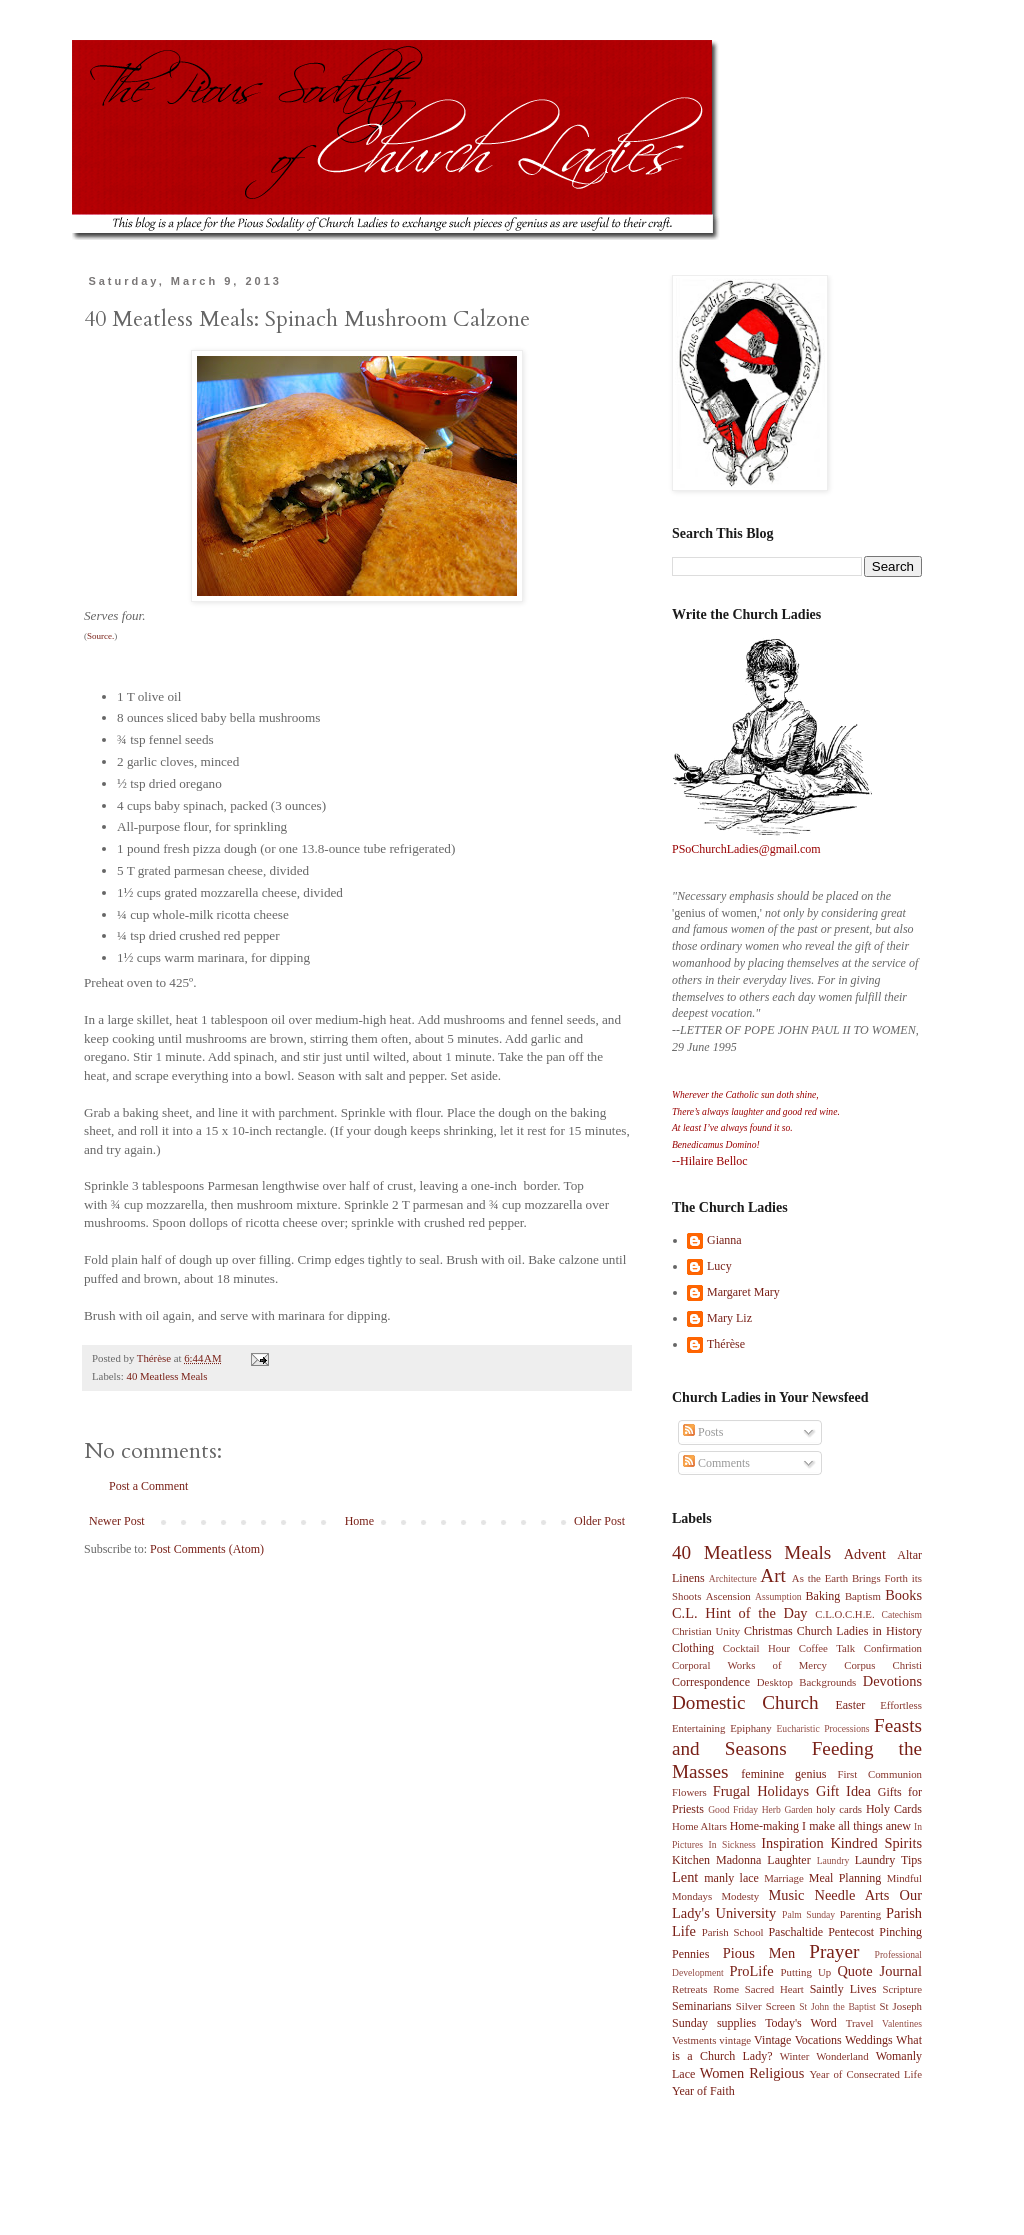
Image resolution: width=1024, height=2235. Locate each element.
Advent (865, 1554)
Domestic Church (745, 1702)
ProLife (752, 1971)
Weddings (869, 2040)
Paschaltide (795, 1932)
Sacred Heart (774, 1989)
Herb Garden (787, 1809)
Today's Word (801, 2023)
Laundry (833, 1860)
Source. (100, 636)
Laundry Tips (888, 1860)
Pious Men (759, 1953)
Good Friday (733, 1809)
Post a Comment (148, 1486)
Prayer (834, 1951)
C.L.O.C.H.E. (844, 1614)
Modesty (740, 1896)
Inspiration (792, 1843)
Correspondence (711, 1682)
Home (359, 1521)
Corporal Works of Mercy (749, 1665)
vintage (735, 2040)
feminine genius (783, 1774)
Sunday (690, 2023)
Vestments (694, 2040)
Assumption (778, 1596)
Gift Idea (843, 1791)
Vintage (772, 2040)
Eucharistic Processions (822, 1728)
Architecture (733, 1578)
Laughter (788, 1860)
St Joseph (900, 2006)
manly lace (731, 1878)
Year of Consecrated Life (865, 2074)
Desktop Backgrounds (806, 1682)
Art (773, 1575)
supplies (736, 2023)
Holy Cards (894, 1809)
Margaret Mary (743, 1292)
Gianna (724, 1240)
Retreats (689, 1989)
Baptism (863, 1596)
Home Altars (699, 1826)
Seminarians (701, 2006)
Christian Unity (706, 1631)
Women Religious (752, 2073)
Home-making (764, 1826)
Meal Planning (845, 1878)
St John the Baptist (837, 2006)
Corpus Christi (883, 1665)
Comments (716, 1463)
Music (786, 1895)
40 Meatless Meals (166, 1376)
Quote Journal (879, 1971)
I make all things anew (856, 1826)
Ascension (728, 1596)
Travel (860, 2023)
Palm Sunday (808, 1914)
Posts (703, 1432)
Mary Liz (729, 1318)
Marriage (784, 1878)
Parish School (733, 1932)
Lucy (719, 1266)
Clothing (693, 1648)
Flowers (689, 1792)
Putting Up (806, 1972)
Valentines (902, 2023)
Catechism (902, 1614)
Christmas (768, 1631)
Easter (850, 1705)
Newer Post (117, 1521)
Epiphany (750, 1728)
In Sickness (732, 1844)
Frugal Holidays (761, 1791)
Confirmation (893, 1648)
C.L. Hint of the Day (740, 1613)
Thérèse (726, 1344)
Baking (823, 1596)
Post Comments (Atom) (207, 1549)
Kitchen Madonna (716, 1860)
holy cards (839, 1809)
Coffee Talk (827, 1648)
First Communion (879, 1774)
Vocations (818, 2040)
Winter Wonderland (824, 2056)
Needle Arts (852, 1895)
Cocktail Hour (756, 1648)
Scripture (902, 1989)
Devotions (892, 1681)
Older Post (599, 1521)
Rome (726, 1989)
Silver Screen (765, 2006)
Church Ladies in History (859, 1631)
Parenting (860, 1914)
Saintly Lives (843, 1989)
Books (903, 1595)
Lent (685, 1877)
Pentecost (851, 1932)
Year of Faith (703, 2091)
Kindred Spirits (876, 1843)
